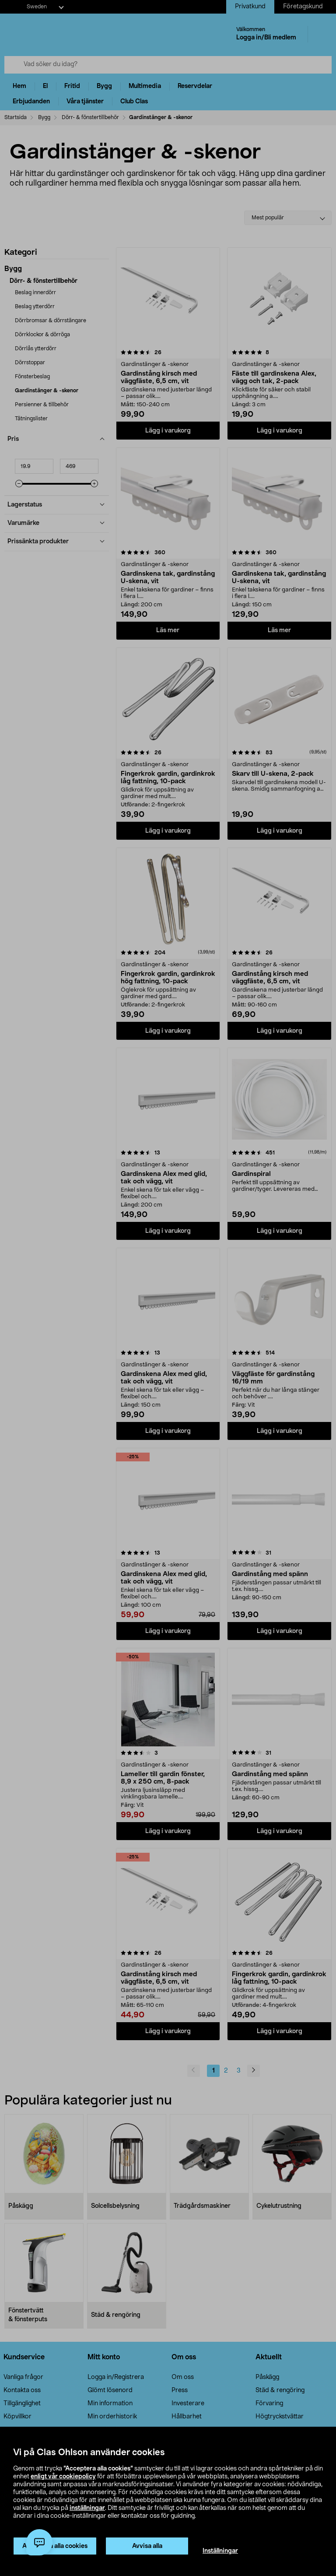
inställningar (87, 2508)
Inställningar (220, 2551)
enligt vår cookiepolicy (63, 2477)
